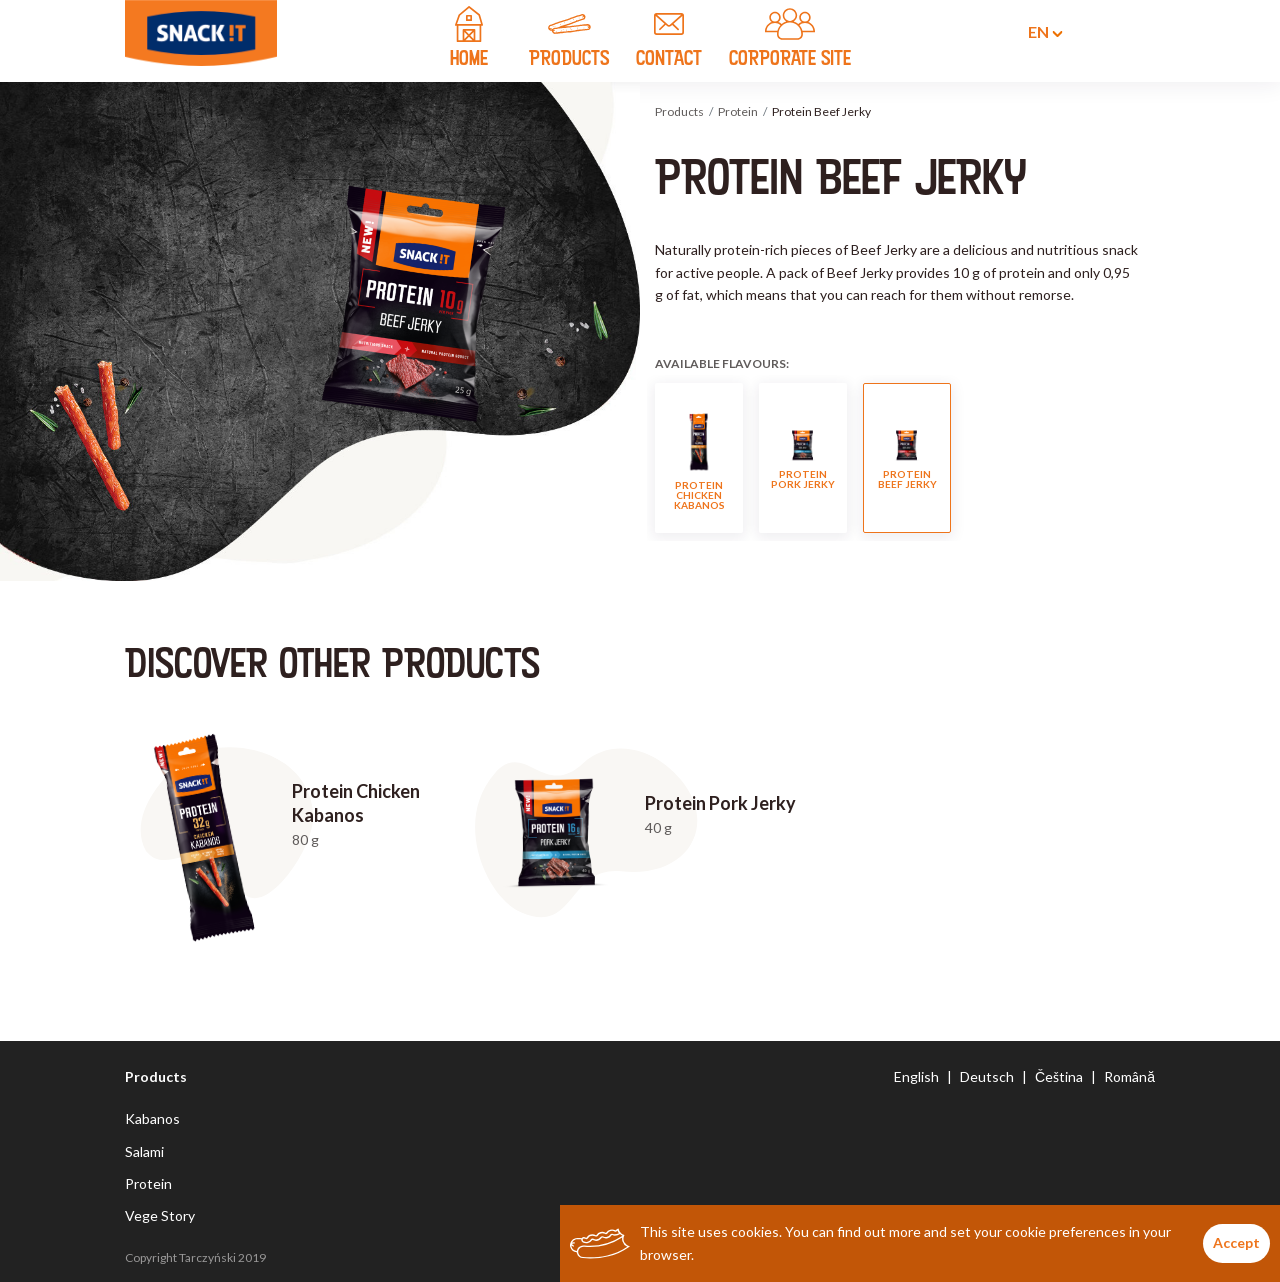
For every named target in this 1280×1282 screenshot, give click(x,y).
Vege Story (160, 1215)
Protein (738, 111)
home (469, 40)
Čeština (1059, 1076)
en (1033, 32)
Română (1129, 1076)
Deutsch (987, 1076)
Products (679, 111)
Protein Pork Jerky (803, 459)
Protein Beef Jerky (907, 459)
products (569, 40)
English (916, 1076)
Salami (144, 1151)
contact (669, 40)
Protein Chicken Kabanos (699, 458)
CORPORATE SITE (790, 40)
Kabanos (152, 1118)
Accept (1236, 1242)
